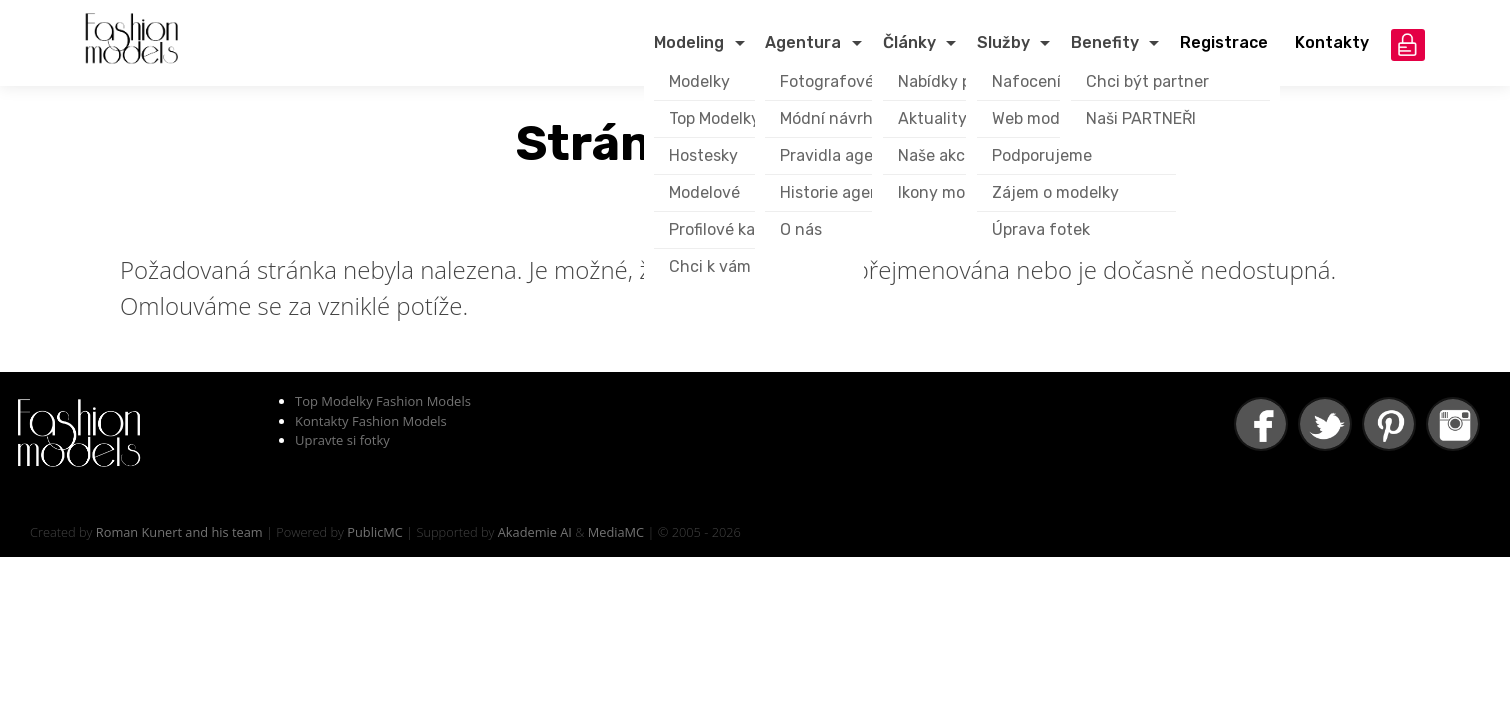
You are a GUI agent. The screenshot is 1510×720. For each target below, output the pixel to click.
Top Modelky (714, 118)
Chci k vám (710, 266)
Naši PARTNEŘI (1141, 118)
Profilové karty (723, 229)
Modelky (699, 81)
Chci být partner (1147, 81)
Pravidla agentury (847, 155)
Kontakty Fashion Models (371, 421)
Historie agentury (846, 192)
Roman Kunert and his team (179, 532)
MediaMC (616, 532)
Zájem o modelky (1055, 192)
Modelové (704, 192)
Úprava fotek (1041, 229)
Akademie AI (535, 532)
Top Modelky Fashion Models (383, 401)
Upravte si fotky (342, 440)
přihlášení (1408, 45)
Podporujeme (1042, 155)
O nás (801, 229)
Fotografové (827, 81)
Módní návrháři (836, 118)
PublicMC (375, 532)
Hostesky (703, 155)
